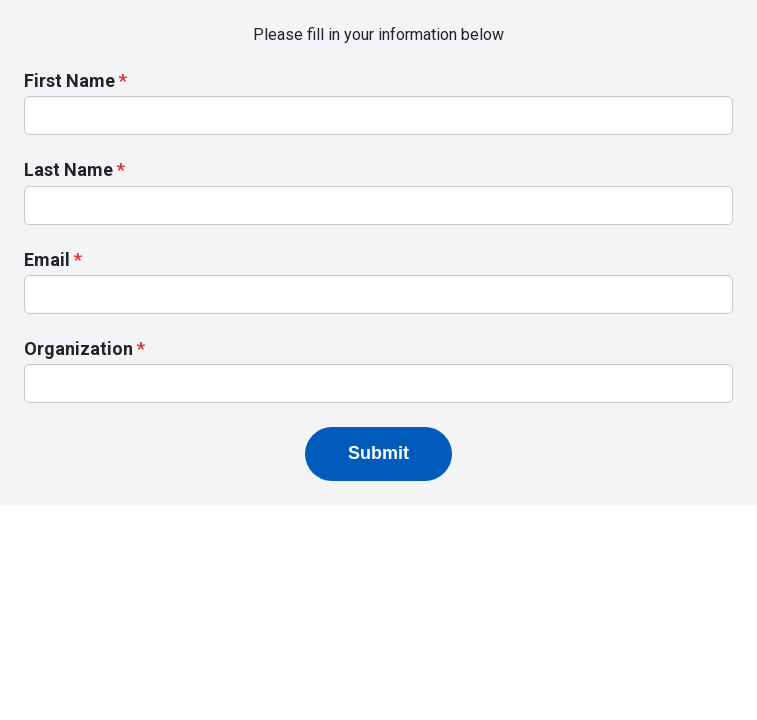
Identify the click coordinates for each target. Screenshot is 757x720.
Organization (78, 348)
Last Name (68, 169)
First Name (69, 80)
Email (47, 259)
